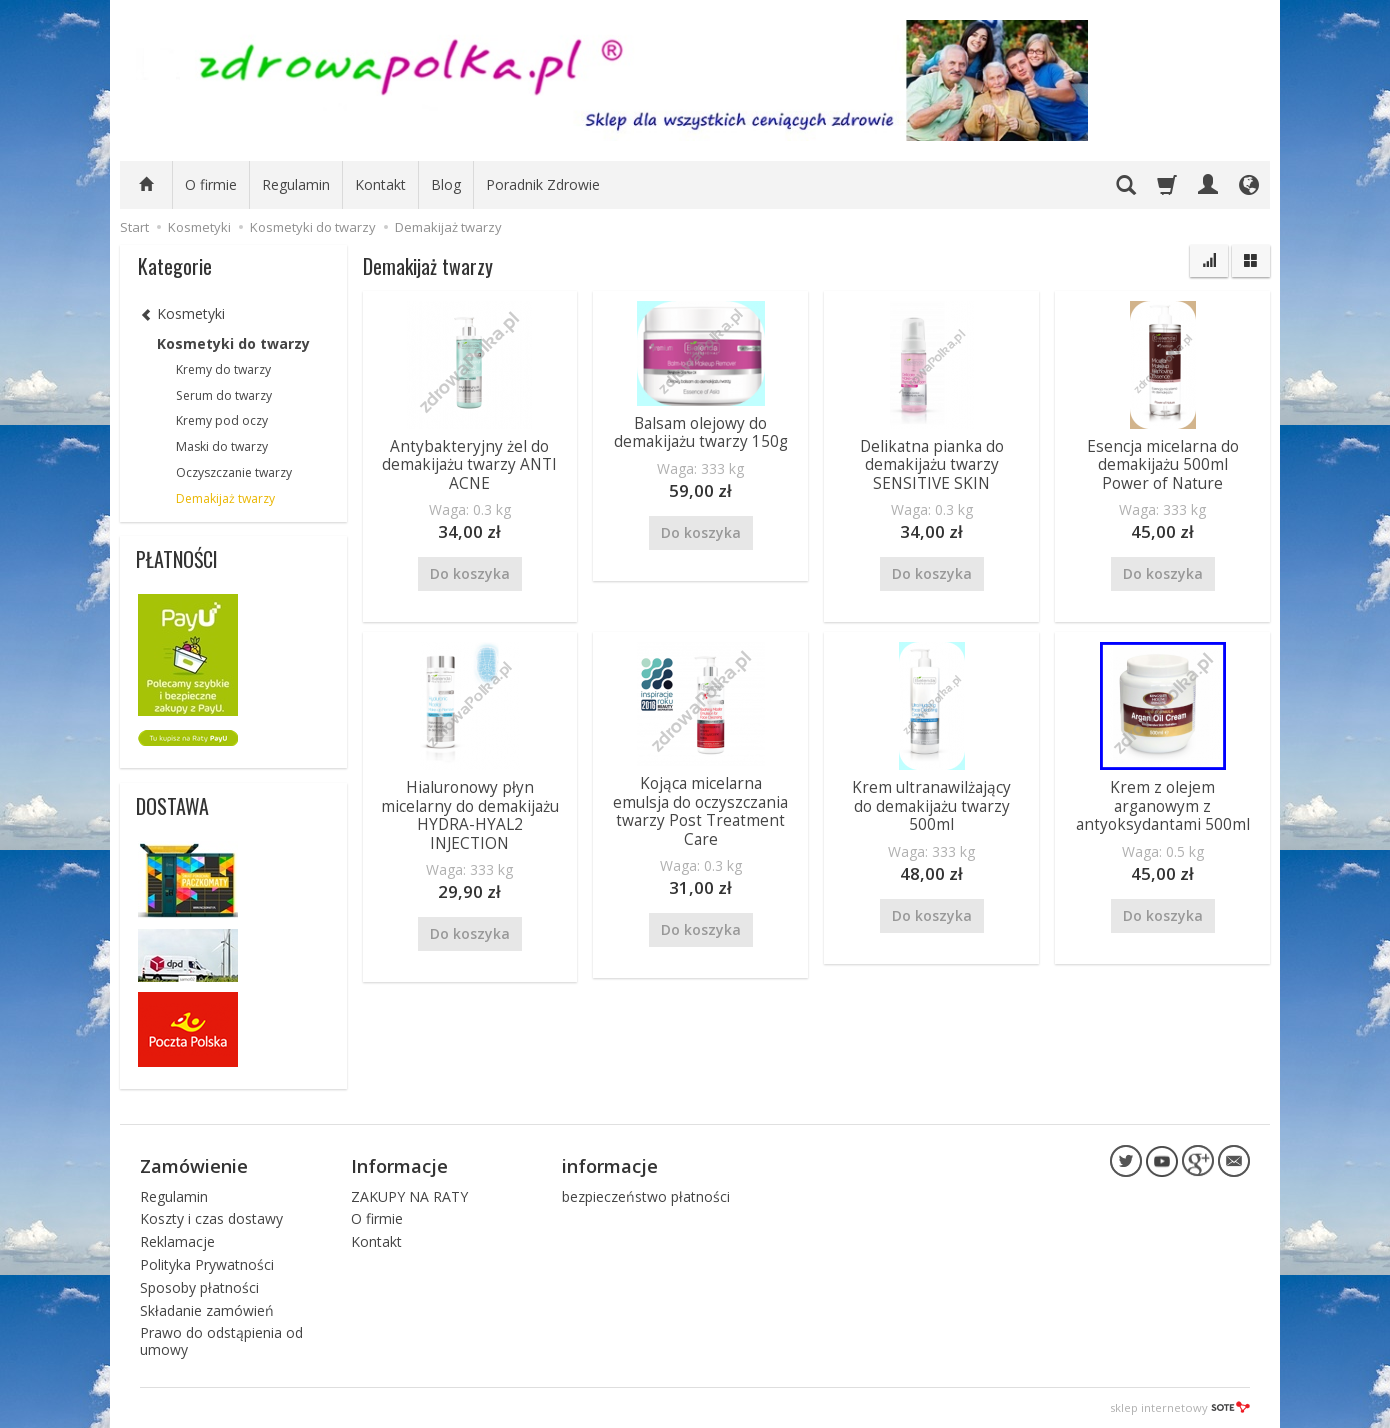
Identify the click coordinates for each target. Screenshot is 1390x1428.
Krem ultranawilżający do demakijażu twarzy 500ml (931, 806)
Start (134, 227)
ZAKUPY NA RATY (409, 1195)
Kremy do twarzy (223, 369)
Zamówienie (194, 1165)
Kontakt (380, 184)
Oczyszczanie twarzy (234, 472)
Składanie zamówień (207, 1309)
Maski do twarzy (222, 446)
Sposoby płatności (199, 1287)
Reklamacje (177, 1241)
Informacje (399, 1165)
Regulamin (296, 184)
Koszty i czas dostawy (211, 1218)
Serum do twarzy (224, 395)
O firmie (211, 184)
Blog (446, 184)
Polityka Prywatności (207, 1264)
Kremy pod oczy (222, 420)
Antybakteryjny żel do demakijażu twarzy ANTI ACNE (469, 465)
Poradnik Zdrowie (543, 184)
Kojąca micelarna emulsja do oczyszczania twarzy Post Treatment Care (700, 811)
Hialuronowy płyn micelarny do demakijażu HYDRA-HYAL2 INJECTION (470, 815)
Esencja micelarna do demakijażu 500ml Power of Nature (1163, 465)
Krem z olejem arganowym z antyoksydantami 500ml (1163, 806)
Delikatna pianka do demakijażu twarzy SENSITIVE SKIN (932, 465)
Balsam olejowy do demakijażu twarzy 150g (701, 432)
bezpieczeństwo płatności (646, 1195)
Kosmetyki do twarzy (233, 343)
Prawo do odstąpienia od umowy (221, 1341)
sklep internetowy (1180, 1407)
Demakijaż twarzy (225, 498)
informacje (610, 1165)
